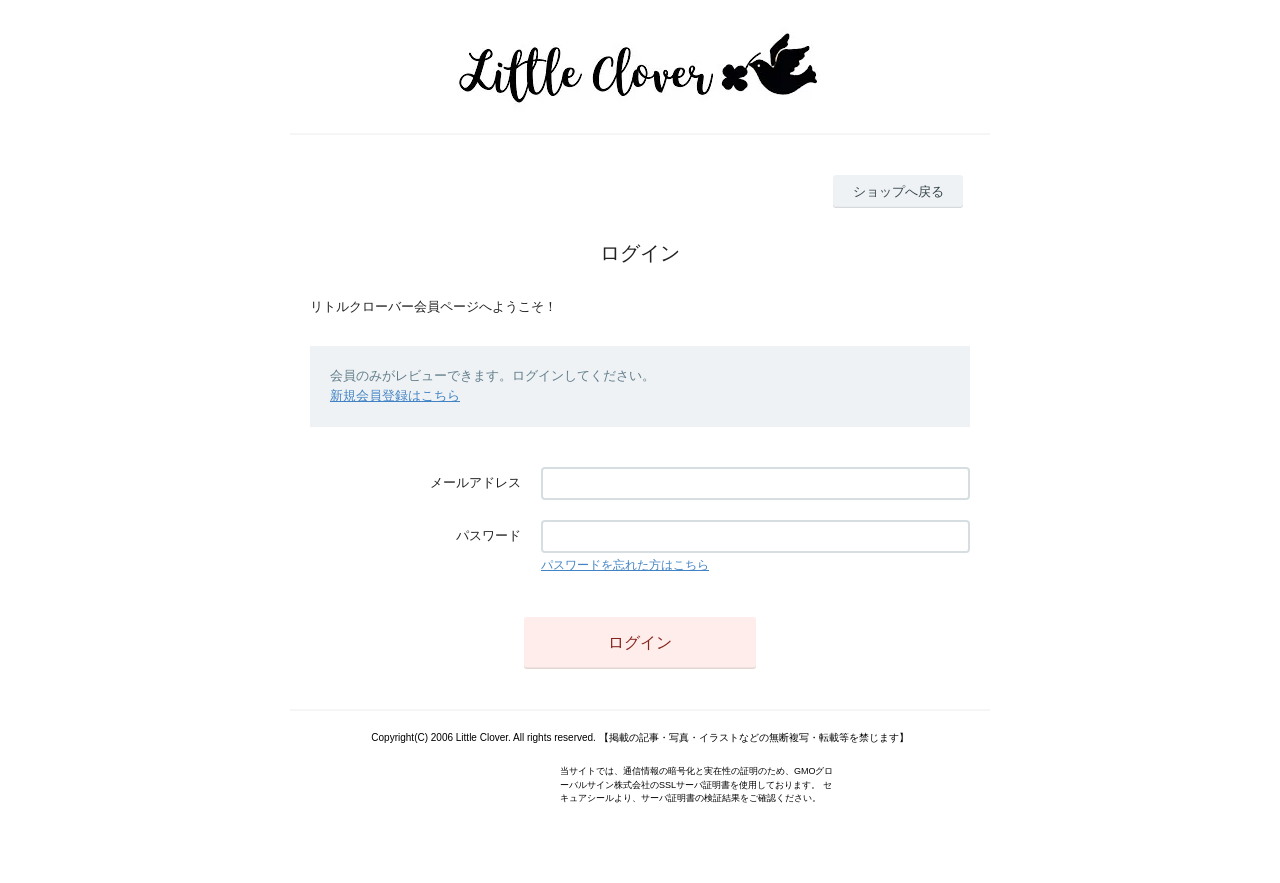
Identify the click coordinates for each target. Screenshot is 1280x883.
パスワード (488, 535)
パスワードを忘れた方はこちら (625, 565)
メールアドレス (475, 482)
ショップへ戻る (898, 191)
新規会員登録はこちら (395, 395)
